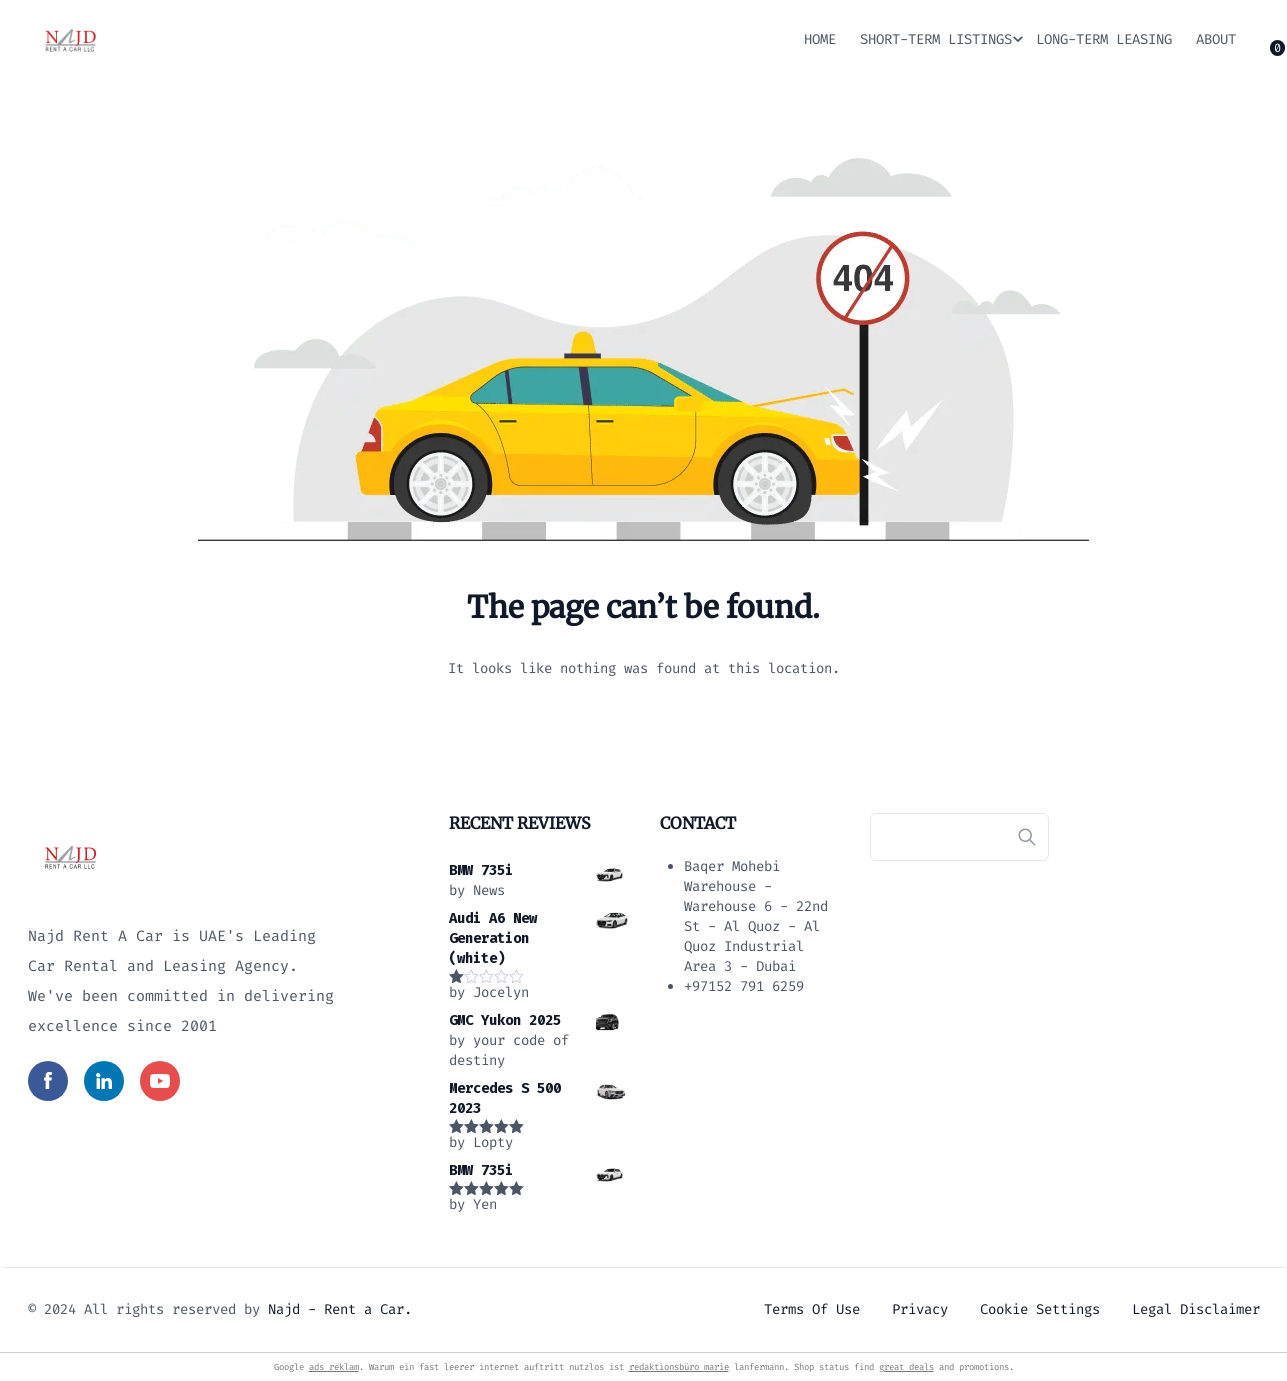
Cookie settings (1040, 1309)
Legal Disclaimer (1196, 1309)
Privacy (920, 1309)
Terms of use (812, 1309)
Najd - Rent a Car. (340, 1309)
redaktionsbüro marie (679, 1367)
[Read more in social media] (48, 1081)
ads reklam (334, 1367)
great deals (906, 1367)
